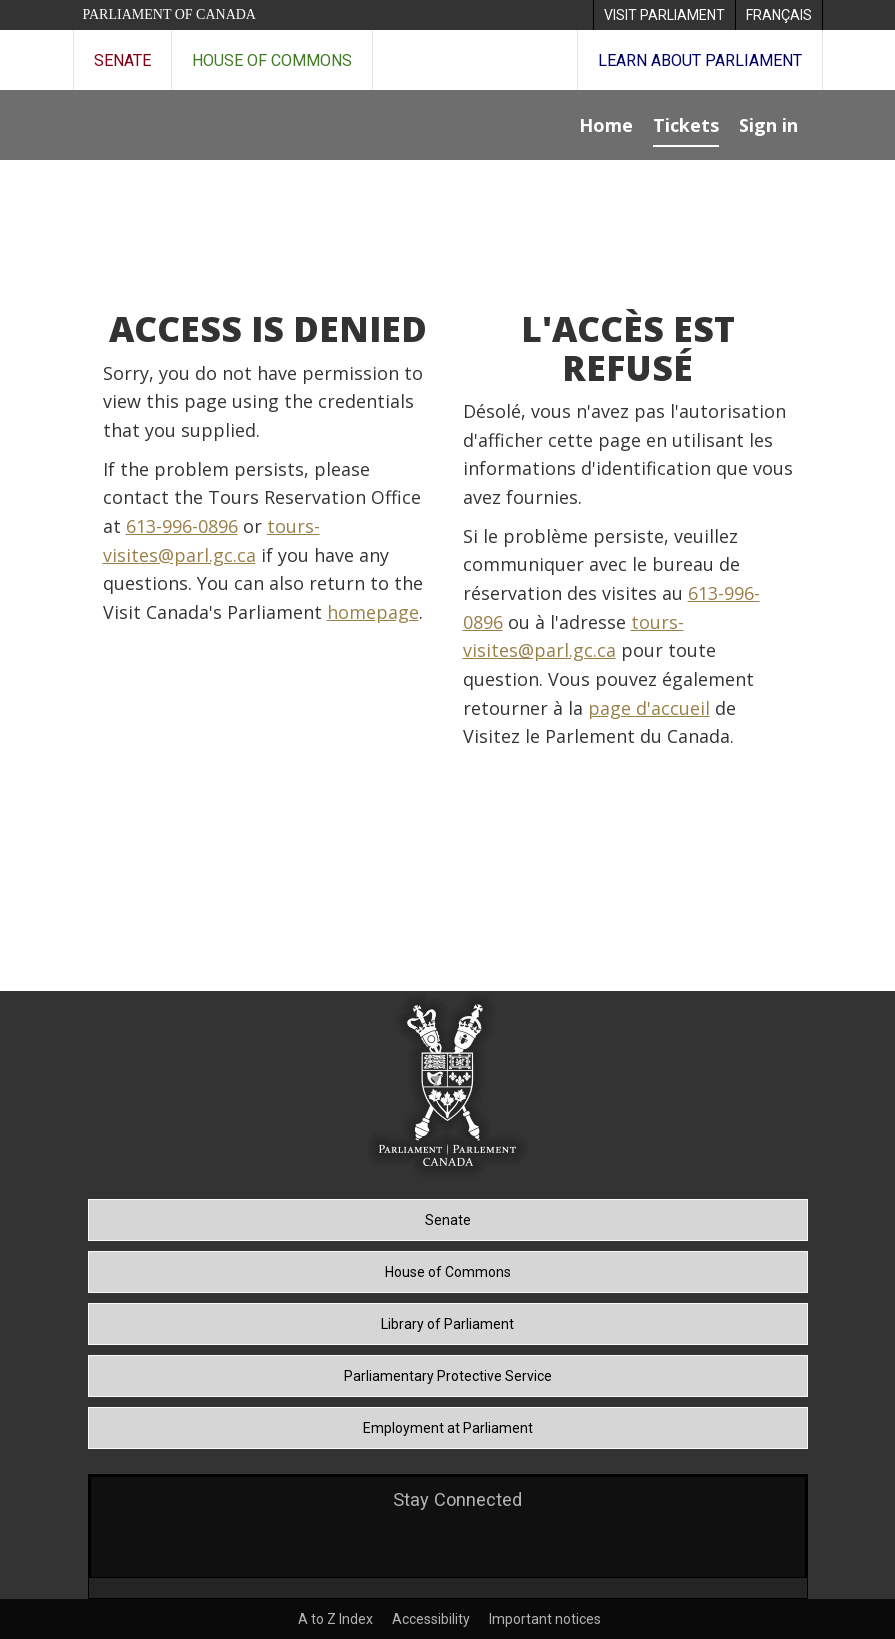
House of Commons (272, 60)
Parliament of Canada (169, 14)
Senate (122, 60)
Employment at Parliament (448, 1428)
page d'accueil (649, 708)
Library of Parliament (447, 1324)
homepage (373, 612)
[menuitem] (664, 15)
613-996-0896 (182, 526)
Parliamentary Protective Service (448, 1376)
